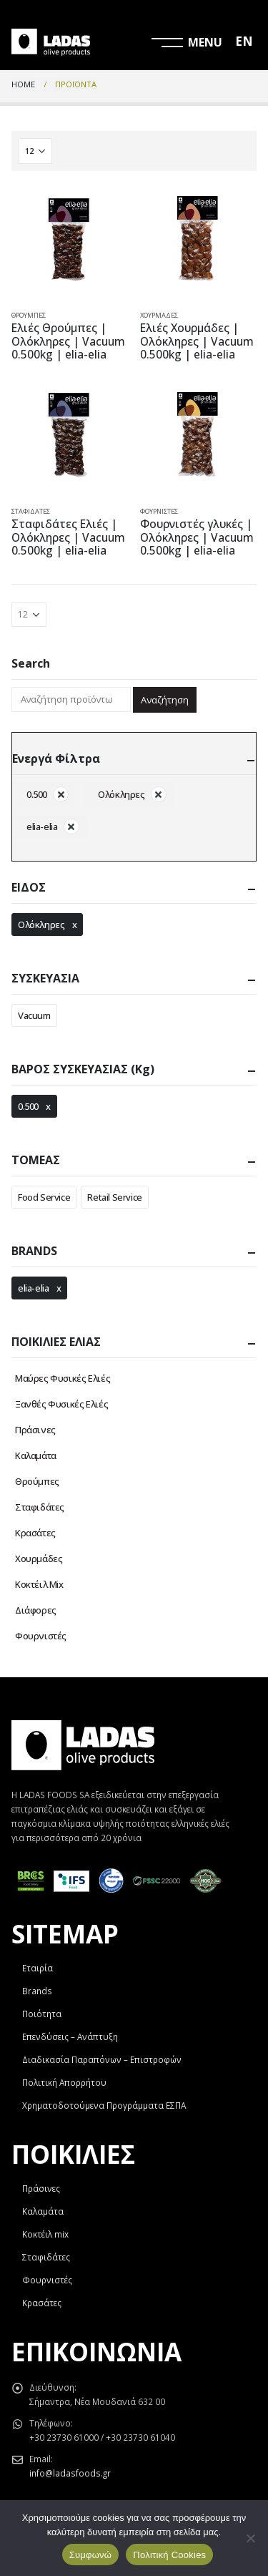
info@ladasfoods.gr (70, 2473)
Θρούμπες (28, 315)
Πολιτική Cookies (169, 2555)
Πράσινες (35, 1429)
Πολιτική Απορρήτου (64, 2082)
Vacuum (34, 1015)
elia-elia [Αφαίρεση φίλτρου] (42, 826)
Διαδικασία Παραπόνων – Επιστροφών (102, 2059)
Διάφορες (35, 1610)
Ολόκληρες (41, 924)
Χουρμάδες (159, 315)
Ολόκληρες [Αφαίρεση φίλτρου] (121, 794)
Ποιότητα (41, 2013)
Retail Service (114, 1197)
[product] (70, 241)
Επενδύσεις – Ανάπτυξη (70, 2036)
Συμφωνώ (90, 2555)
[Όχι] (250, 2538)
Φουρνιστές (159, 511)
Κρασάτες (35, 1532)
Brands (37, 1990)
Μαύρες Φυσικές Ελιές (62, 1378)
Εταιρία (37, 1968)
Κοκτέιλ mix (45, 2234)
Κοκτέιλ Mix (39, 1584)
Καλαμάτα (35, 1455)
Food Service (44, 1197)
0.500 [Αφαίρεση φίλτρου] (36, 794)
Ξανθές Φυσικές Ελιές (61, 1403)
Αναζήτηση (165, 699)
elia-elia (33, 1288)
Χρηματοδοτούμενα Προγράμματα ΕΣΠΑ (104, 2105)
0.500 (28, 1106)
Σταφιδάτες (30, 511)
